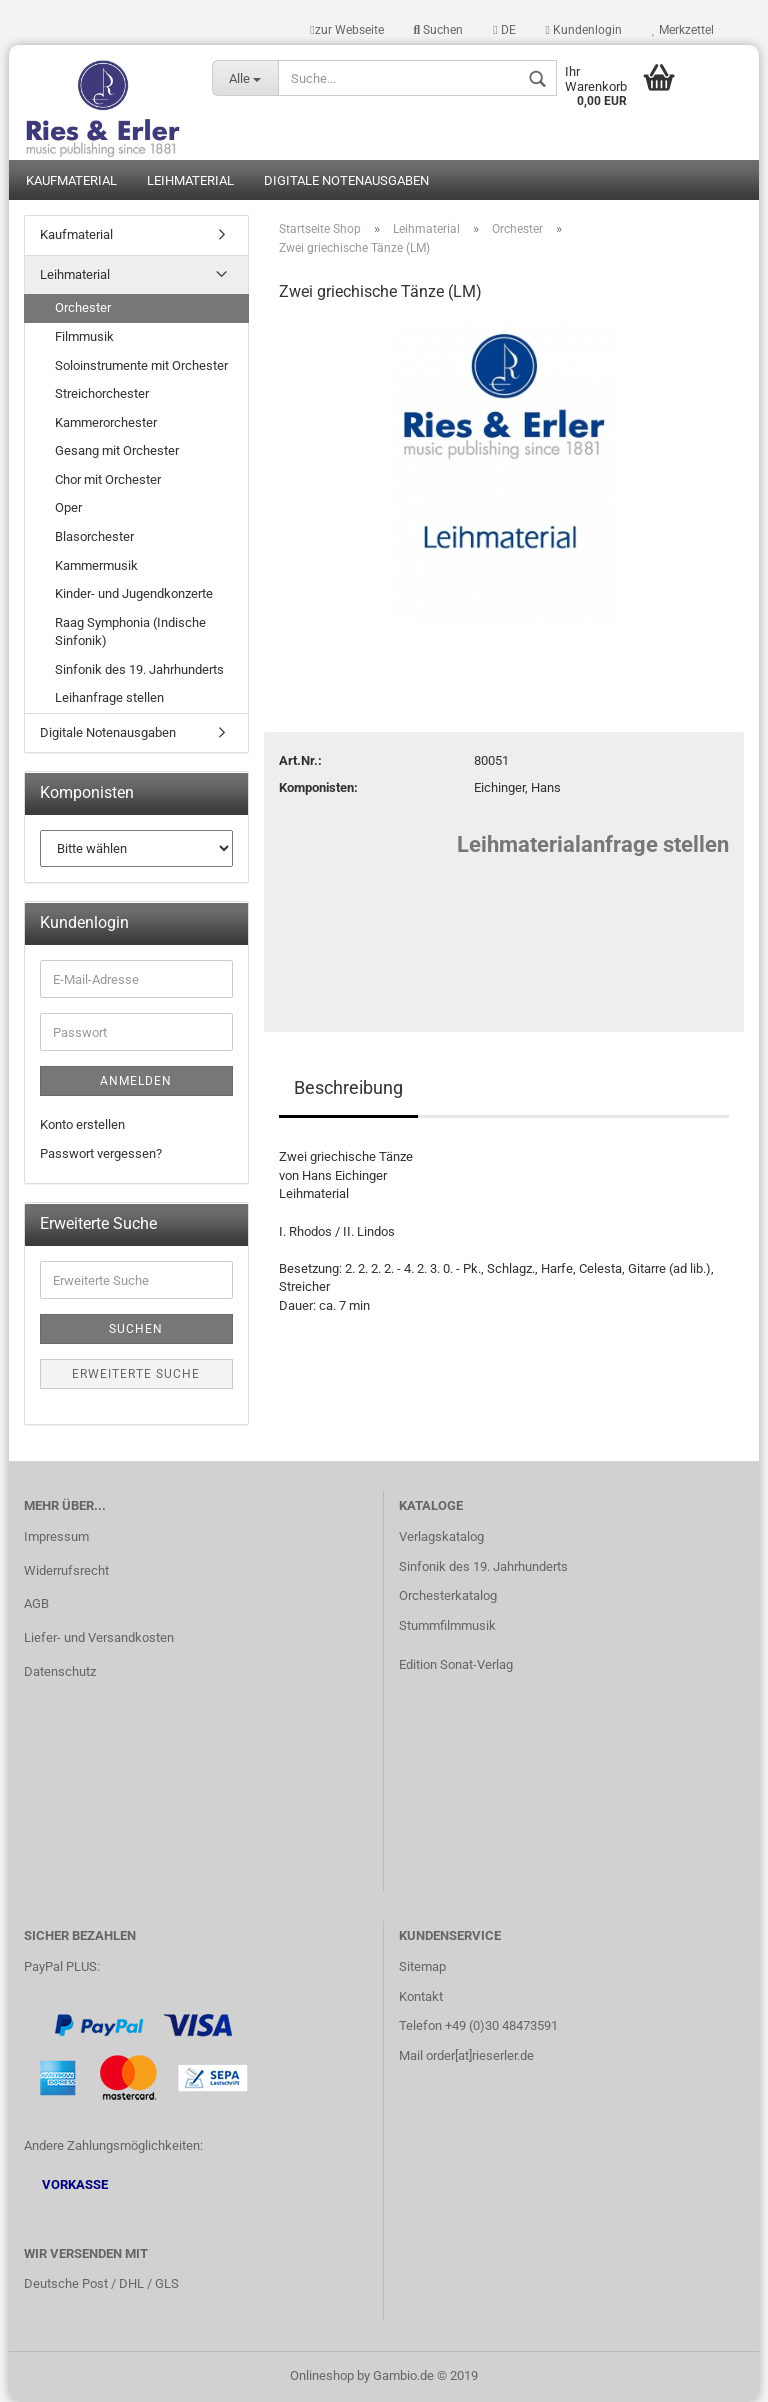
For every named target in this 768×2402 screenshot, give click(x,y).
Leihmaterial (190, 180)
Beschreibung (348, 1087)
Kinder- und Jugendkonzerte (134, 593)
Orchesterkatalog (448, 1595)
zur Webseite (346, 30)
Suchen (439, 30)
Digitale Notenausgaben (346, 180)
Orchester (83, 307)
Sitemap (422, 1966)
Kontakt (421, 1996)
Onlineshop (322, 2375)
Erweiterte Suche (136, 1374)
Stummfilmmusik (447, 1625)
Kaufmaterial (71, 180)
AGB (36, 1603)
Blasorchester (94, 536)
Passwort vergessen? (101, 1153)
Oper (68, 507)
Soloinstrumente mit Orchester (141, 365)
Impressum (56, 1536)
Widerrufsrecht (66, 1570)
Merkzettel (683, 30)
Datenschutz (60, 1671)
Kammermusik (96, 565)
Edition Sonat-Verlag (456, 1664)
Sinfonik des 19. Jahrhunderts (139, 669)
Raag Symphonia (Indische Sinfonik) (130, 632)
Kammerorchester (106, 422)
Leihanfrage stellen (109, 697)
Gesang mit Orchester (117, 450)
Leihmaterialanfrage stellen (593, 844)
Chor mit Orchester (108, 479)
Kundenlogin (584, 30)
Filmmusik (84, 336)
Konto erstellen (82, 1124)
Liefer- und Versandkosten (99, 1637)
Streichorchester (102, 393)
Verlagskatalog (441, 1536)
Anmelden (136, 1081)
